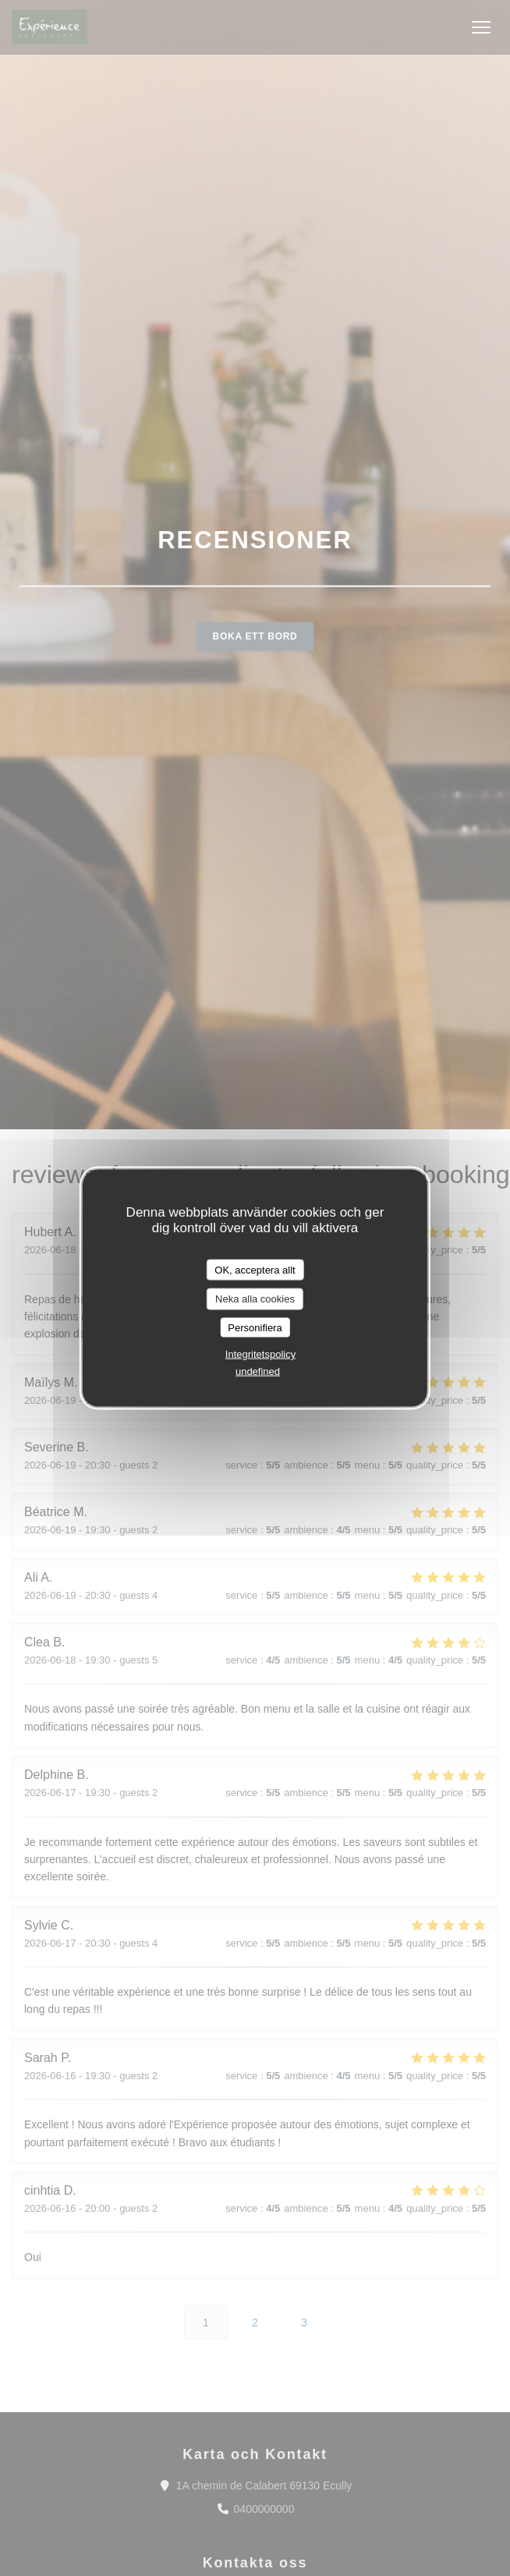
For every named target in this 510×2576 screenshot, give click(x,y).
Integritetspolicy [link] (260, 1354)
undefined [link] (258, 1371)
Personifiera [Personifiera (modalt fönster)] (255, 1327)
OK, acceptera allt (254, 1269)
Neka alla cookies (255, 1299)
